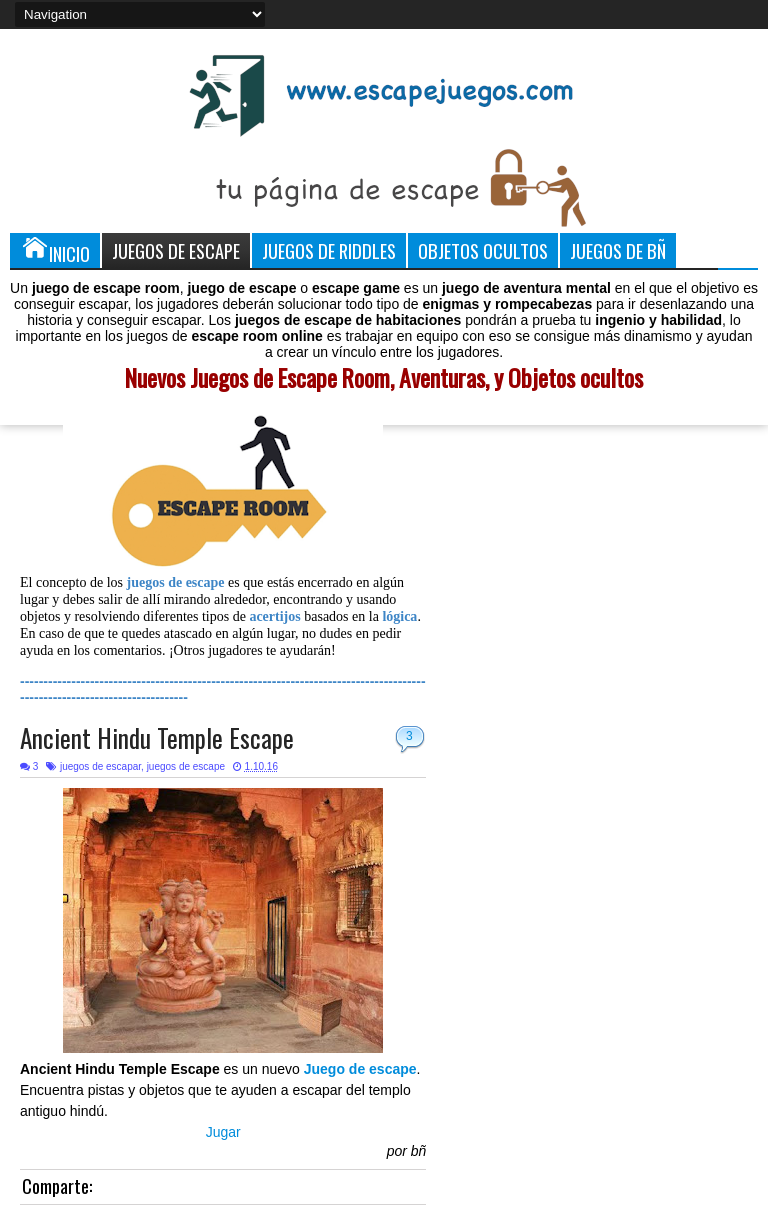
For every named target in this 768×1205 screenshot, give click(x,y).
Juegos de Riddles (329, 250)
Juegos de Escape (176, 250)
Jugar (223, 1132)
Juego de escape (360, 1069)
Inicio (55, 250)
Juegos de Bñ (618, 250)
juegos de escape (186, 766)
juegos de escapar (100, 766)
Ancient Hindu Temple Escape (157, 737)
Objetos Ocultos (483, 250)
